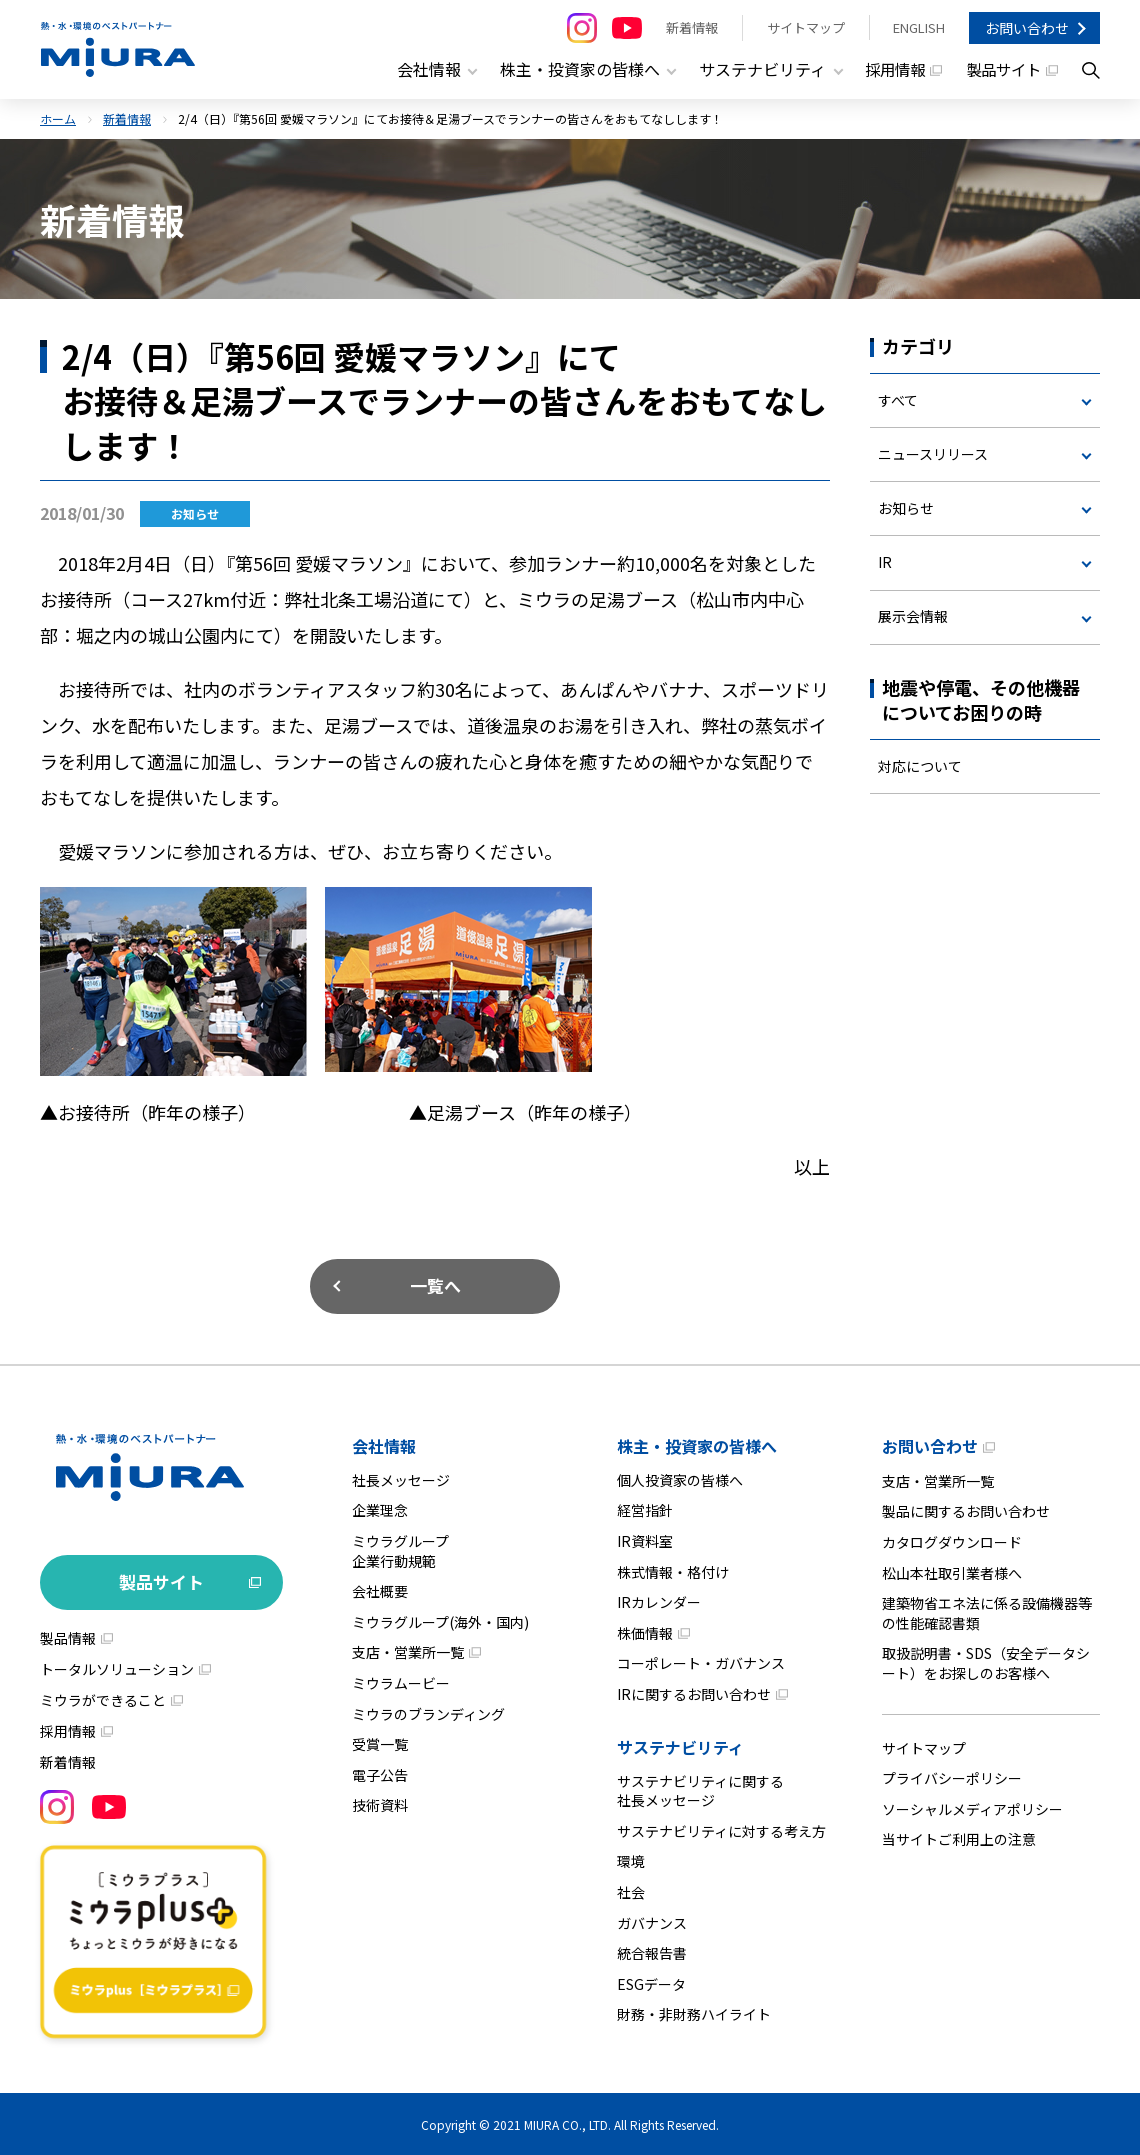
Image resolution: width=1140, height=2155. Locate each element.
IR (885, 563)
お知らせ (906, 508)
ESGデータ (651, 1983)
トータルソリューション (117, 1668)
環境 (631, 1861)
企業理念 (380, 1510)
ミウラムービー (401, 1682)
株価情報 (645, 1632)
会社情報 (384, 1445)
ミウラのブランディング (428, 1713)
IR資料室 (645, 1540)
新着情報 (691, 27)
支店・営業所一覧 (408, 1652)
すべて (898, 399)
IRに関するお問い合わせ (694, 1693)
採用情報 (888, 70)
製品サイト (1001, 70)
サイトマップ (805, 27)
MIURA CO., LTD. (567, 2123)
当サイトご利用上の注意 (959, 1839)
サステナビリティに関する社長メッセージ (700, 1790)
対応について (920, 767)
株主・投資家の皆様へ (697, 1445)
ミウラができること (103, 1699)
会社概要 (380, 1590)
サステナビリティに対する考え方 (721, 1830)
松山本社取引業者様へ (952, 1572)
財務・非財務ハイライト (694, 2013)
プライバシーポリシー (952, 1777)
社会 (631, 1891)
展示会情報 (913, 617)
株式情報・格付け (673, 1571)
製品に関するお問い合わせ (966, 1511)
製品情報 (68, 1637)
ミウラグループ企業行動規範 (400, 1550)
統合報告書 (652, 1952)
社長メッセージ (401, 1479)
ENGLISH (919, 27)
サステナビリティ (680, 1746)
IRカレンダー (659, 1601)
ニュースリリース (933, 453)
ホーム (58, 117)
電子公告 (380, 1774)
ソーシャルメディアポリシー (972, 1808)
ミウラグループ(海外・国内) (440, 1621)
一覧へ (435, 1284)
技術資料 (380, 1805)
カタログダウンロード (952, 1541)
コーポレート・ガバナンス (701, 1663)
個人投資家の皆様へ (680, 1479)
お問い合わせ (1027, 28)
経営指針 (645, 1510)
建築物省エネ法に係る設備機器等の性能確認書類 (987, 1612)
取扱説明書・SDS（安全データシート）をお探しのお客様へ (986, 1663)
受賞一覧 (380, 1743)
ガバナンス (652, 1922)
